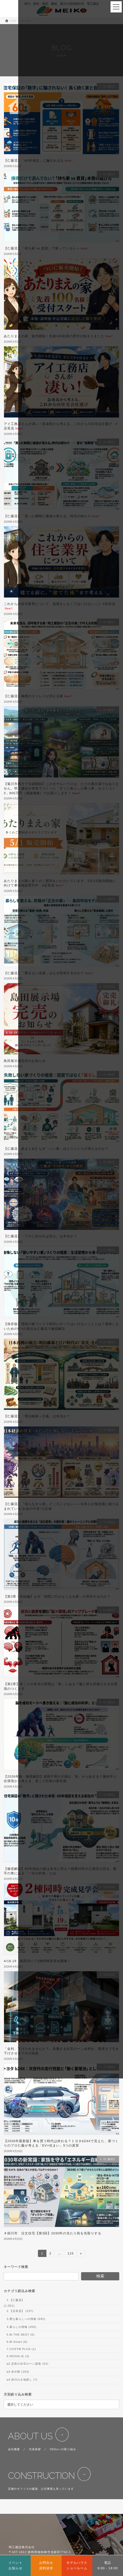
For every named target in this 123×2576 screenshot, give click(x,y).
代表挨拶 (35, 2449)
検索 (100, 2276)
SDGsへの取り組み (63, 2449)
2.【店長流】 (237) (19, 2310)
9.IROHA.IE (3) (17, 2356)
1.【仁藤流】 (15, 2300)
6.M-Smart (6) (16, 2342)
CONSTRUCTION (41, 2476)
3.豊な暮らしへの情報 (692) (25, 2318)
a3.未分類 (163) (17, 2371)
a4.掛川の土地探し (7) (21, 2379)
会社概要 (14, 2449)
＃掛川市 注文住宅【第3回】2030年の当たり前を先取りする (52, 2233)
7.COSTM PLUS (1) (21, 2349)
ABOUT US (30, 2436)
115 (70, 2254)
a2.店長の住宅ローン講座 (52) (27, 2363)
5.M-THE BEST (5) (20, 2334)
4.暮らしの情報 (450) (21, 2326)
